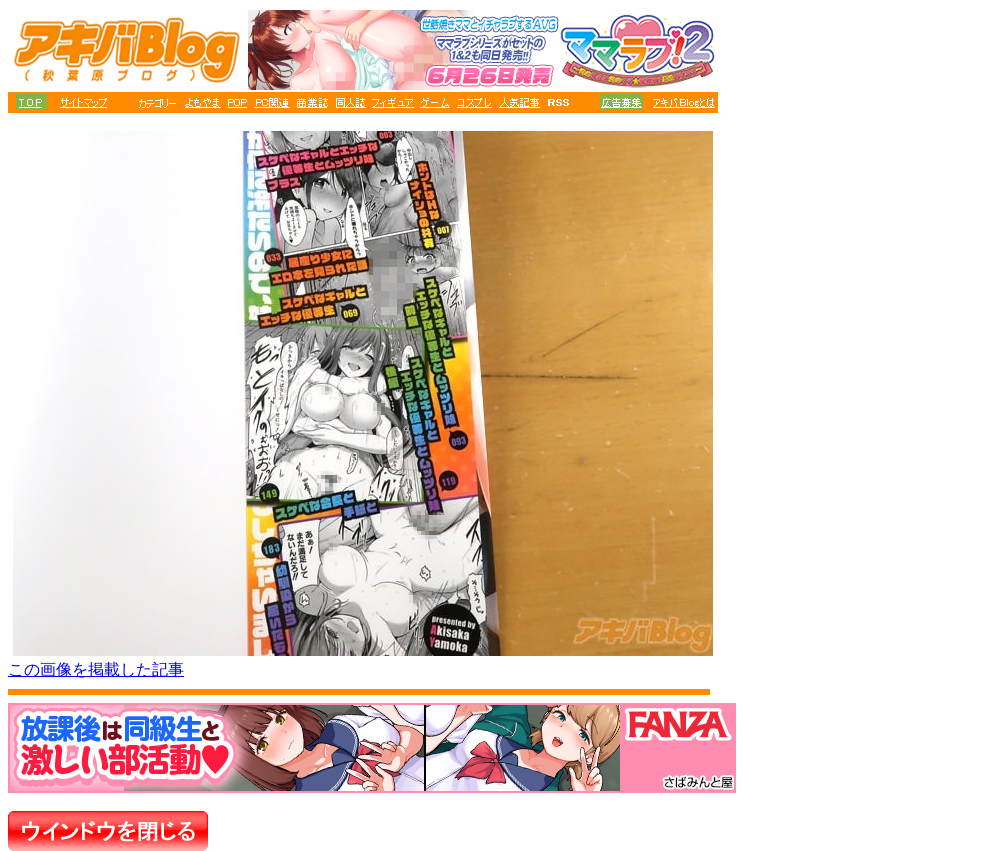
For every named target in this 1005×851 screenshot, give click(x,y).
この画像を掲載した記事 (96, 669)
